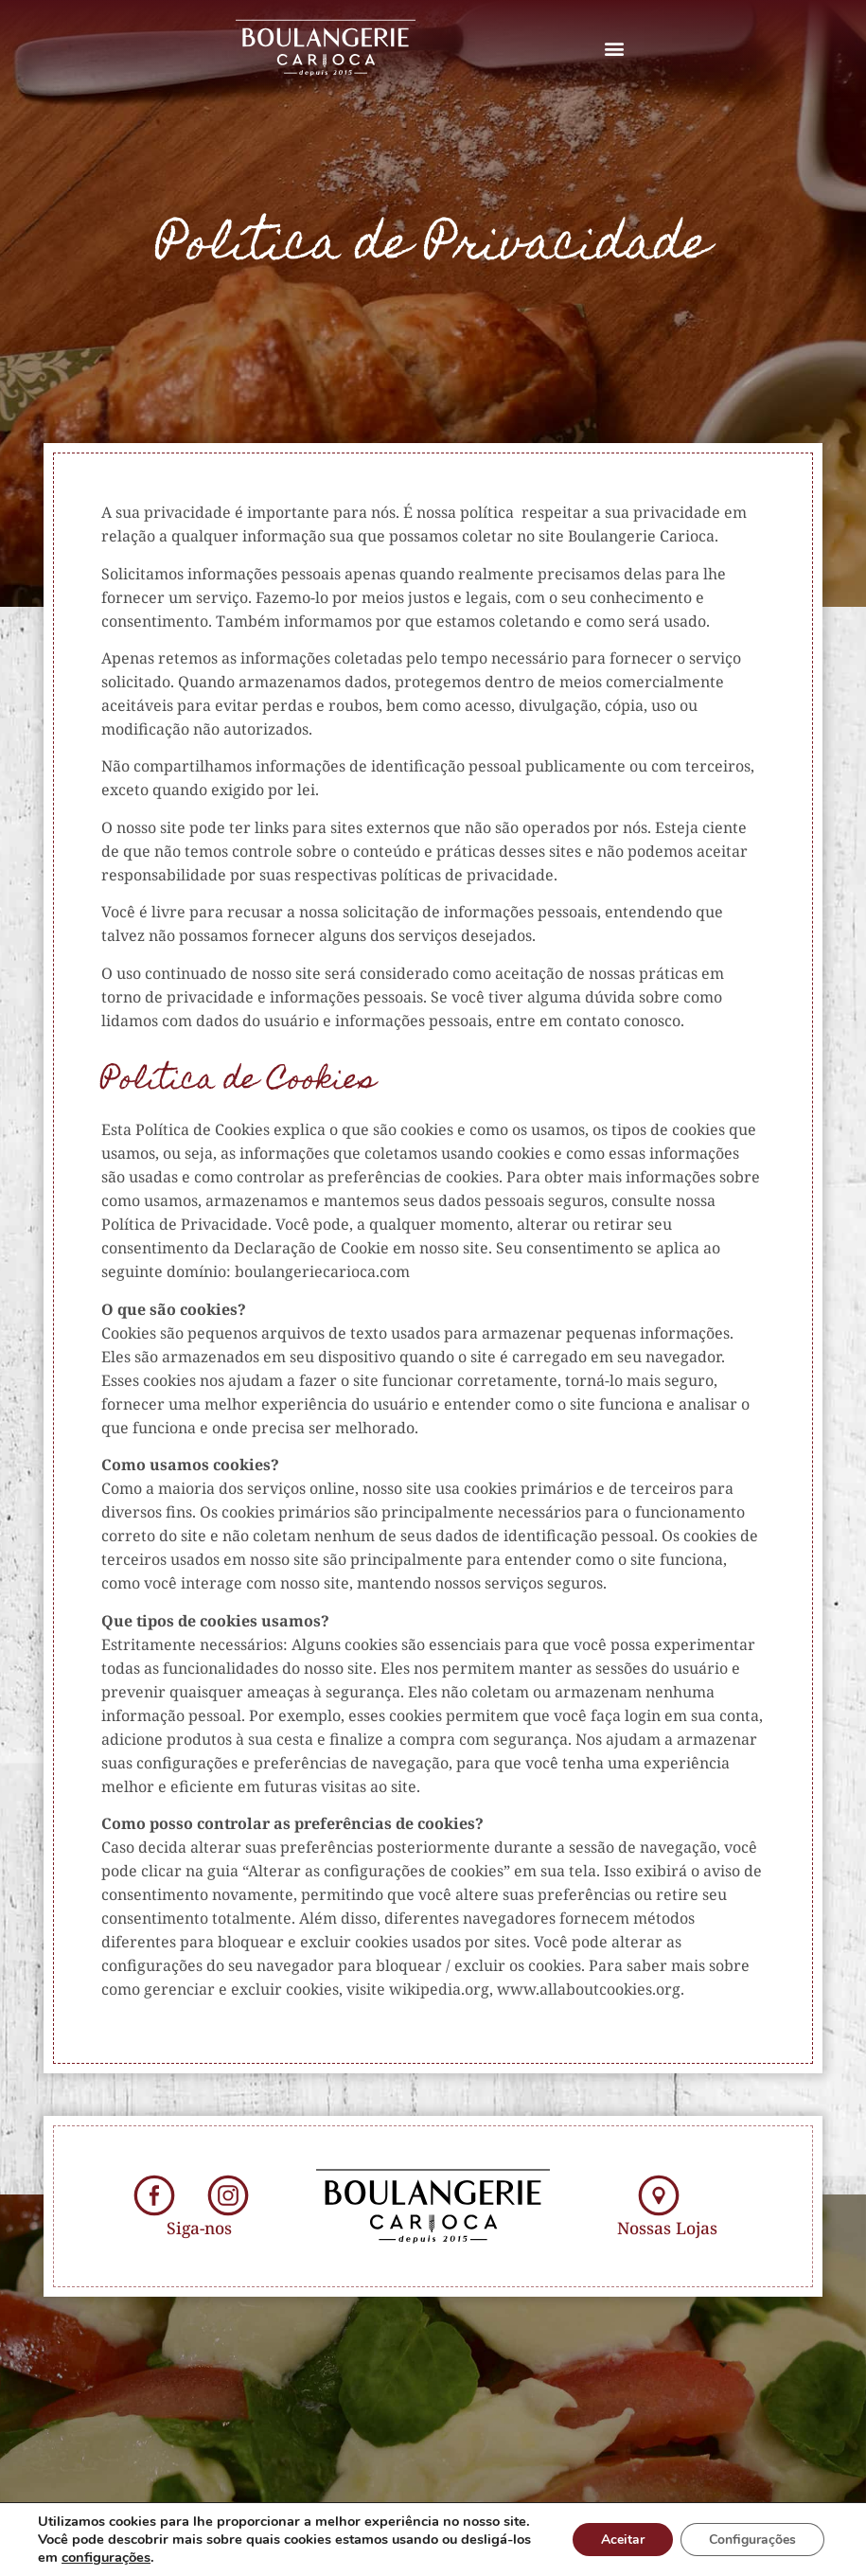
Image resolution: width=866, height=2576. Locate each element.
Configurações (752, 2540)
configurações (106, 2557)
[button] (614, 47)
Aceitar (623, 2540)
